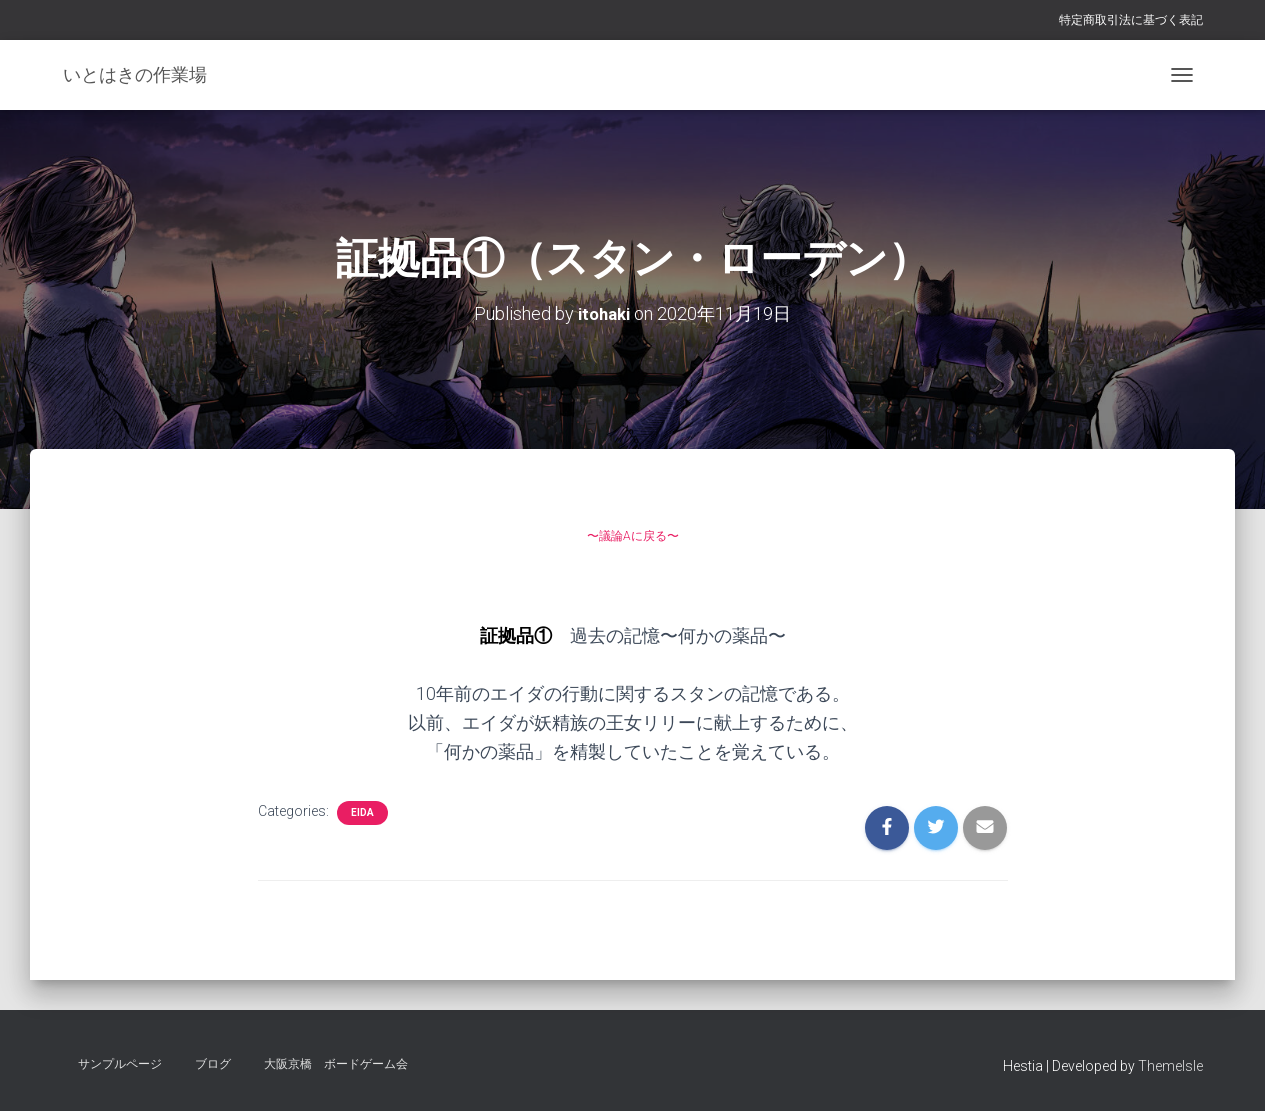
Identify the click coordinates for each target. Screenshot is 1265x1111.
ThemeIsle (1170, 1066)
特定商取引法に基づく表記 (1131, 20)
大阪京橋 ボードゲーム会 (336, 1064)
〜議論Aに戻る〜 (632, 532)
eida (362, 812)
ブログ (213, 1064)
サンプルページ (120, 1064)
